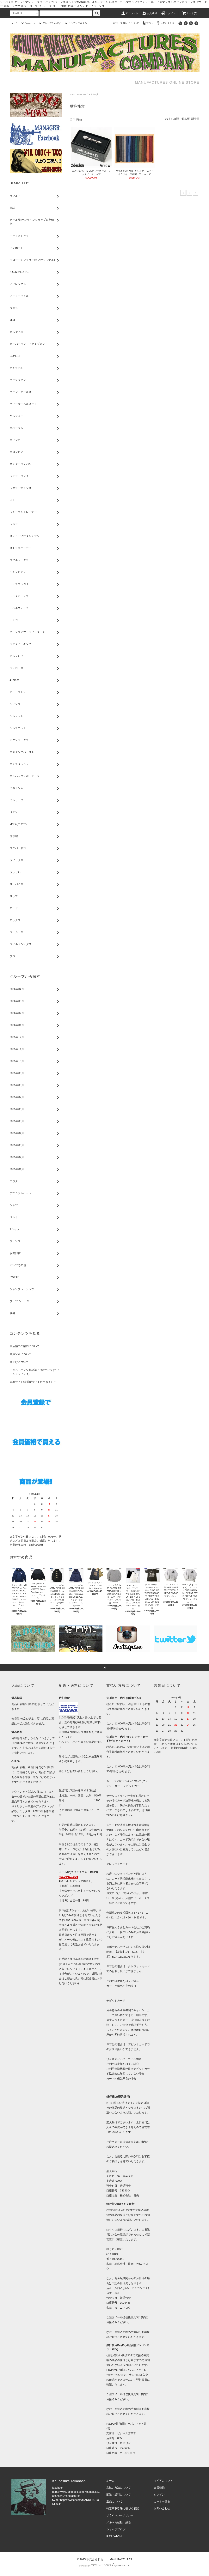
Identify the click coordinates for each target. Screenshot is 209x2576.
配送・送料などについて (126, 23)
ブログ (147, 23)
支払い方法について (118, 2487)
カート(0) (190, 13)
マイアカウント (163, 2480)
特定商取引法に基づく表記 (122, 2508)
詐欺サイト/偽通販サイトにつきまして (33, 1381)
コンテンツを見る (75, 23)
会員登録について (20, 1354)
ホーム (14, 23)
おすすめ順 (172, 118)
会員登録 (149, 13)
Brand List (27, 23)
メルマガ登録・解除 (118, 2522)
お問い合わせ (165, 23)
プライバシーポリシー (119, 2515)
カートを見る (162, 2501)
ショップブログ (115, 2529)
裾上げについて (19, 1362)
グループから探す (49, 23)
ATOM (118, 2536)
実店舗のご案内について (25, 1346)
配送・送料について (118, 2494)
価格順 (185, 118)
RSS (109, 2536)
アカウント (129, 13)
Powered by (104, 2566)
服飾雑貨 (94, 94)
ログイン (168, 13)
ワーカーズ (83, 94)
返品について (114, 2501)
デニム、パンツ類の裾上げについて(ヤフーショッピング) (34, 1372)
